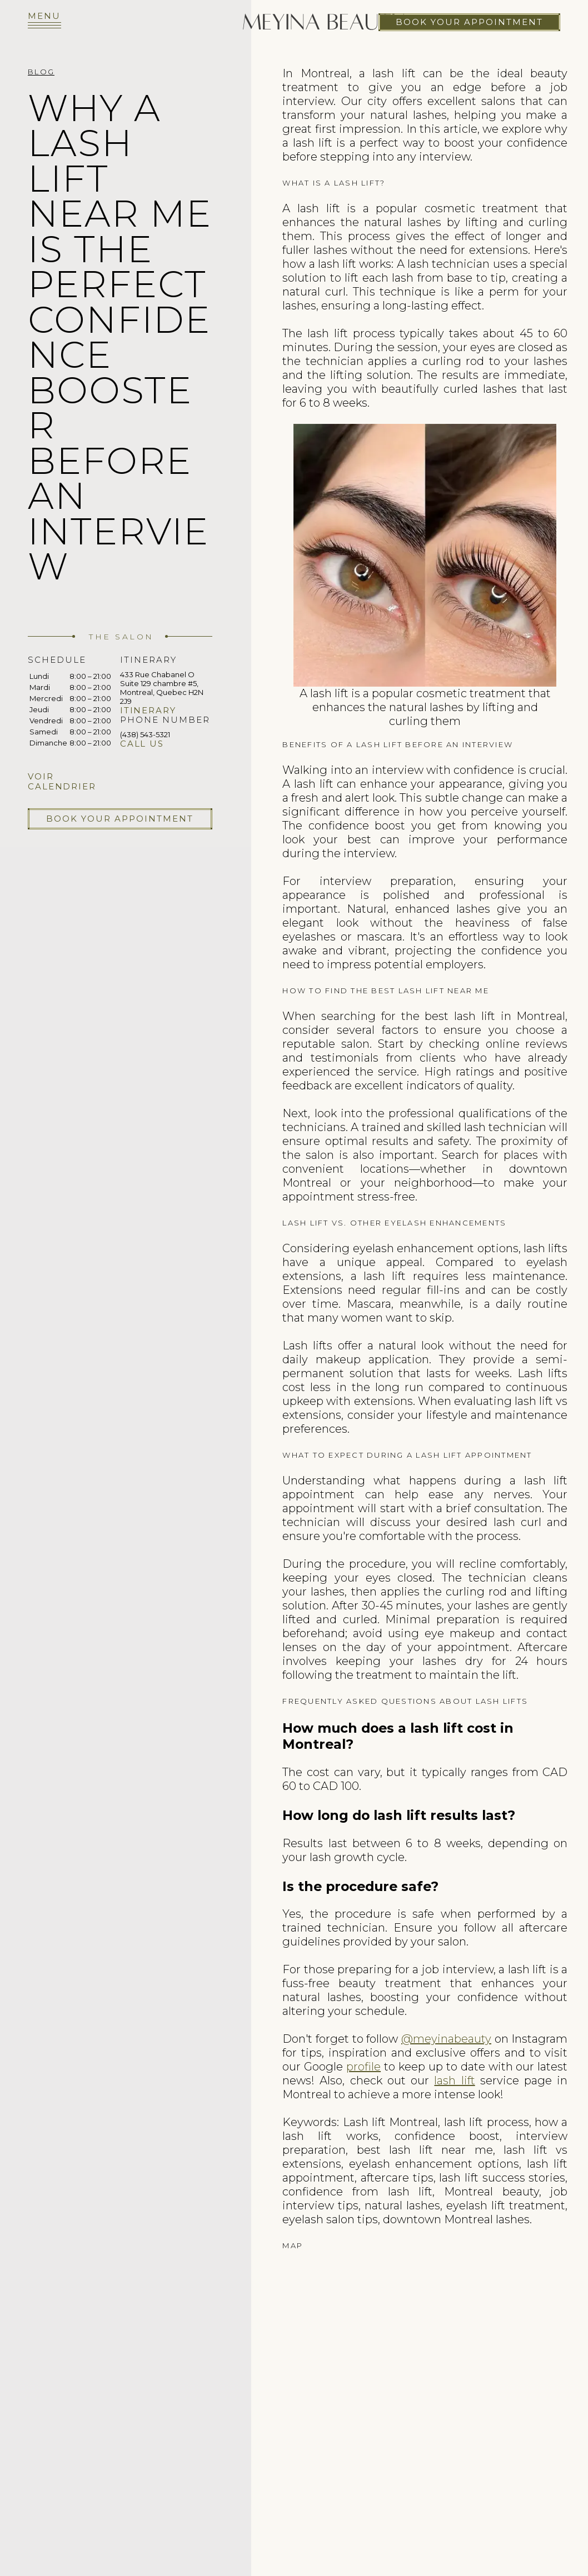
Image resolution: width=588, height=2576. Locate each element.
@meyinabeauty (446, 2038)
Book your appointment (469, 22)
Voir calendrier (62, 781)
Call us (142, 743)
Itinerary (148, 710)
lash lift (454, 2080)
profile (363, 2066)
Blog (41, 71)
